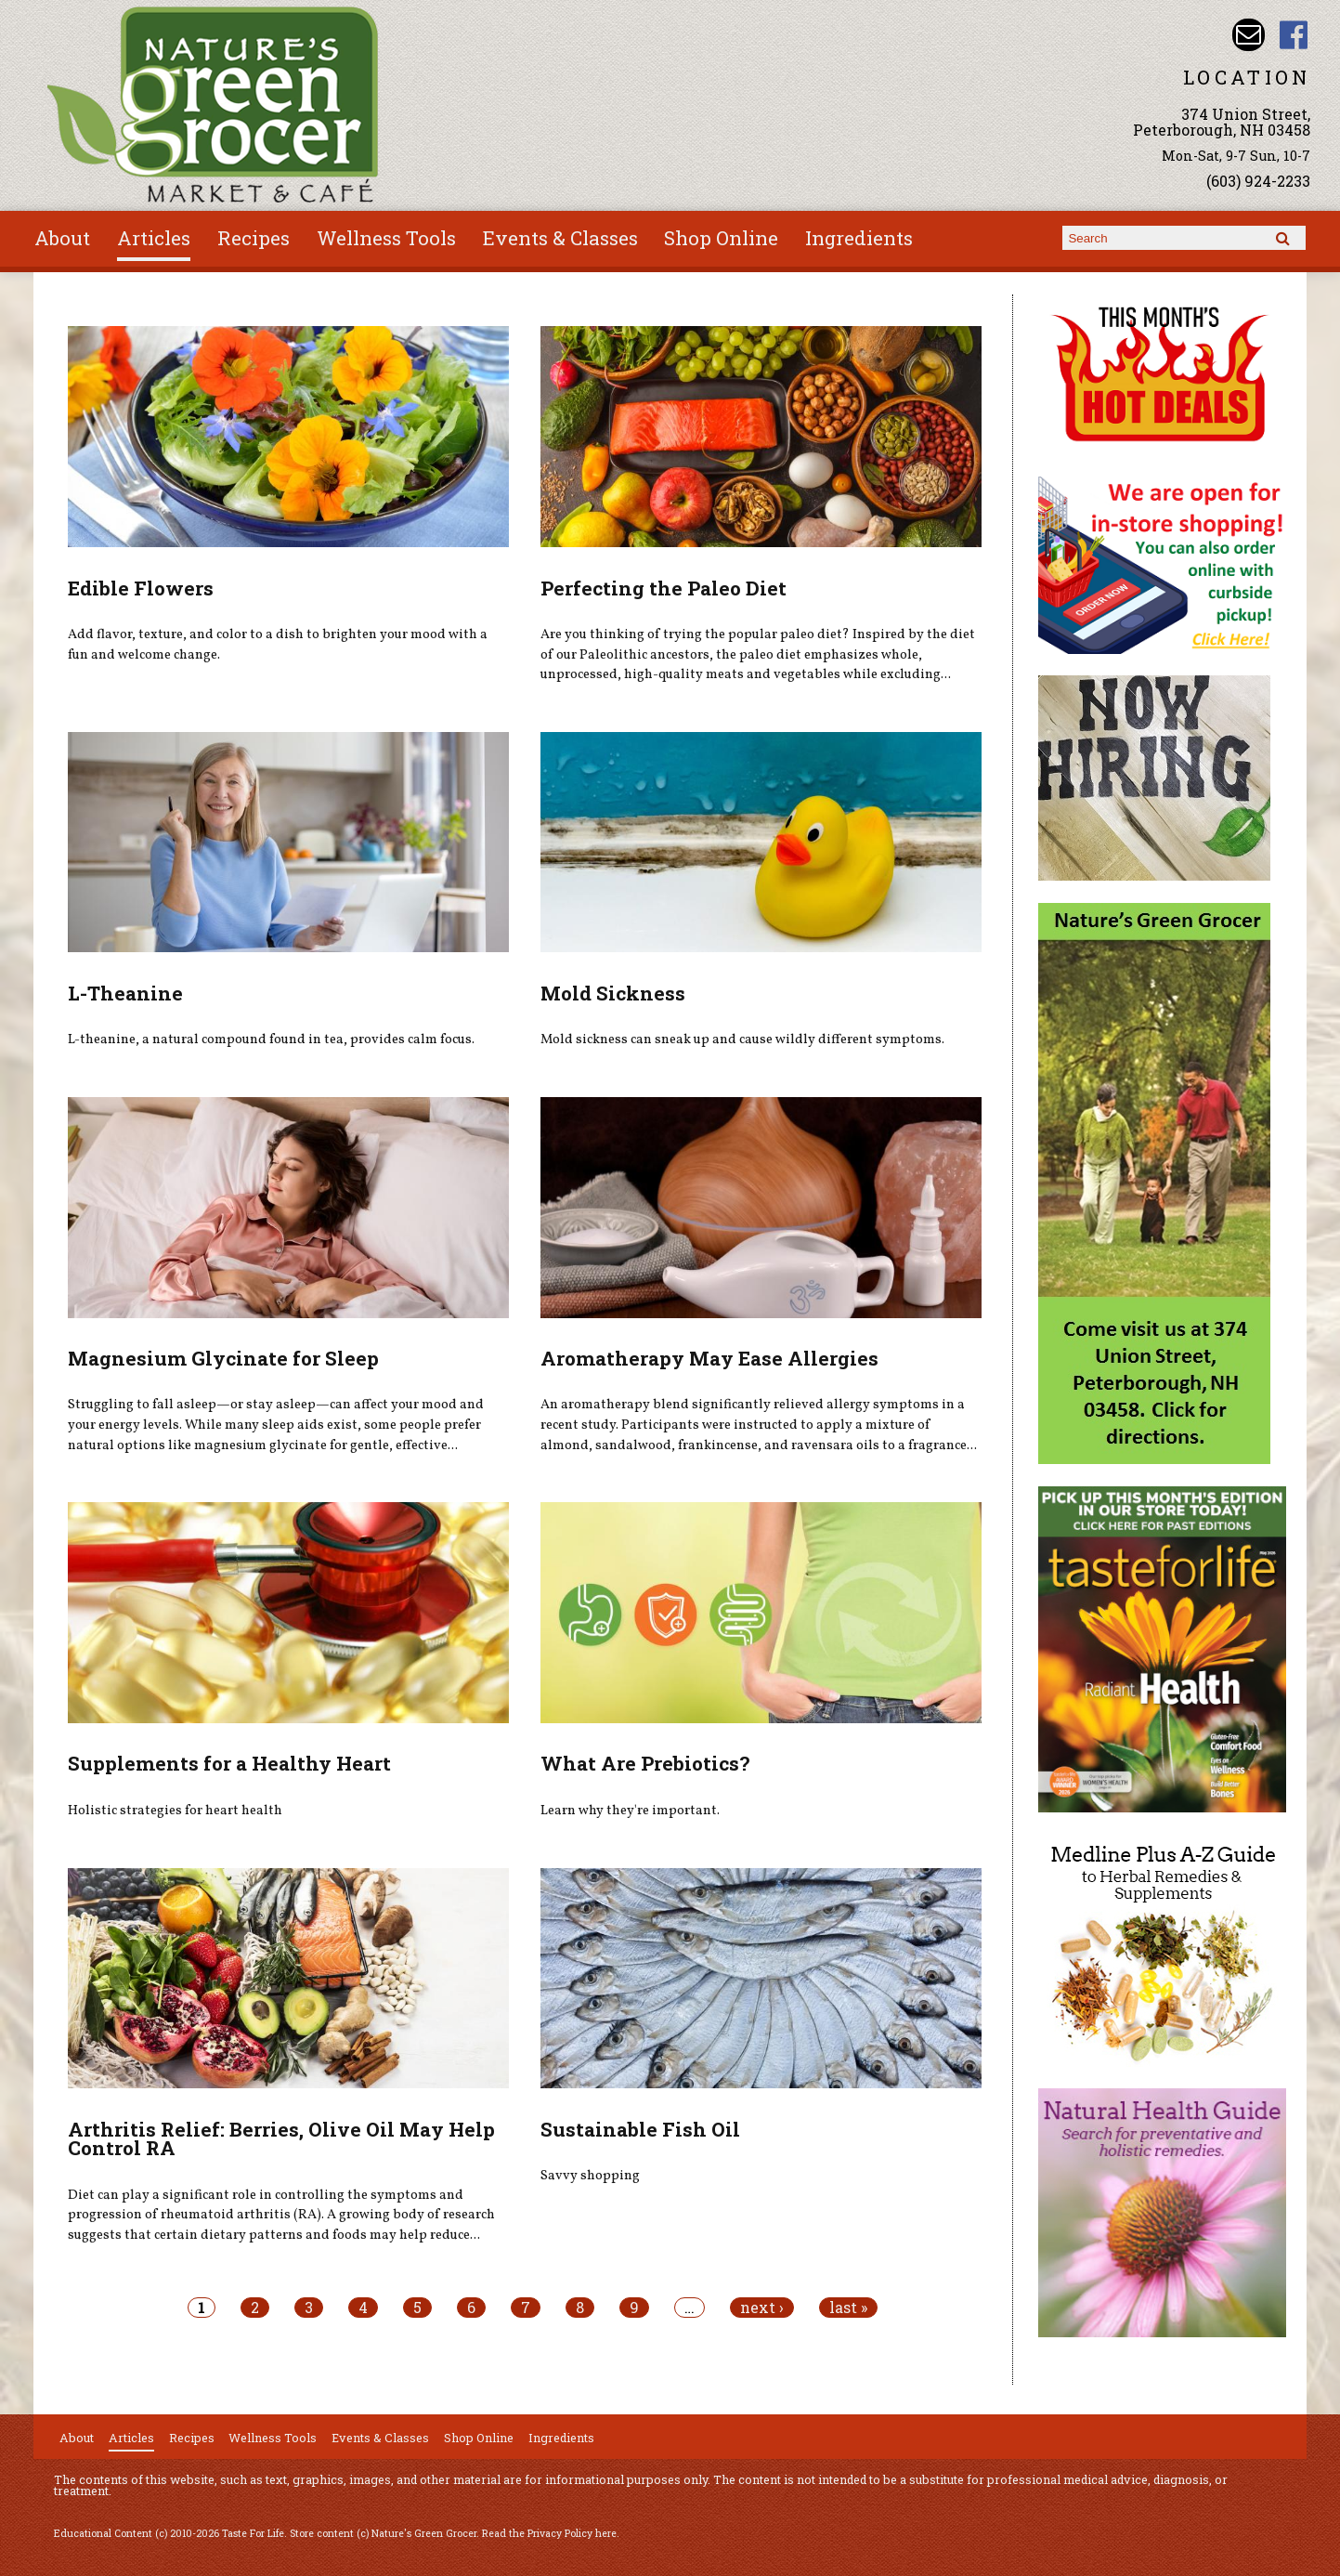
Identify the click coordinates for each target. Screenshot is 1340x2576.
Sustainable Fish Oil (640, 2129)
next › (762, 2307)
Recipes (253, 238)
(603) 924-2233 (1258, 180)
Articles (153, 238)
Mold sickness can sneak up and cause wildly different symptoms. (742, 1039)
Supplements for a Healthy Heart (229, 1763)
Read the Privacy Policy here (549, 2533)
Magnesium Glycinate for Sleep (223, 1358)
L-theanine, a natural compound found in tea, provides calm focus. (271, 1039)
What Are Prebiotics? (644, 1763)
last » (848, 2307)
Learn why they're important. (630, 1810)
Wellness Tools (386, 238)
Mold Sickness (612, 993)
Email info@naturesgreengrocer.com (1248, 35)
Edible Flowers (141, 588)
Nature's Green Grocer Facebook (1294, 35)
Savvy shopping (590, 2175)
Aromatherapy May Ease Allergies (709, 1358)
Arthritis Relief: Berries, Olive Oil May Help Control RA (281, 2139)
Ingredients (859, 238)
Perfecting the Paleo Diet (663, 588)
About (62, 238)
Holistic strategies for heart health (175, 1810)
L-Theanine (125, 993)
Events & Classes (560, 238)
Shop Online (721, 238)
